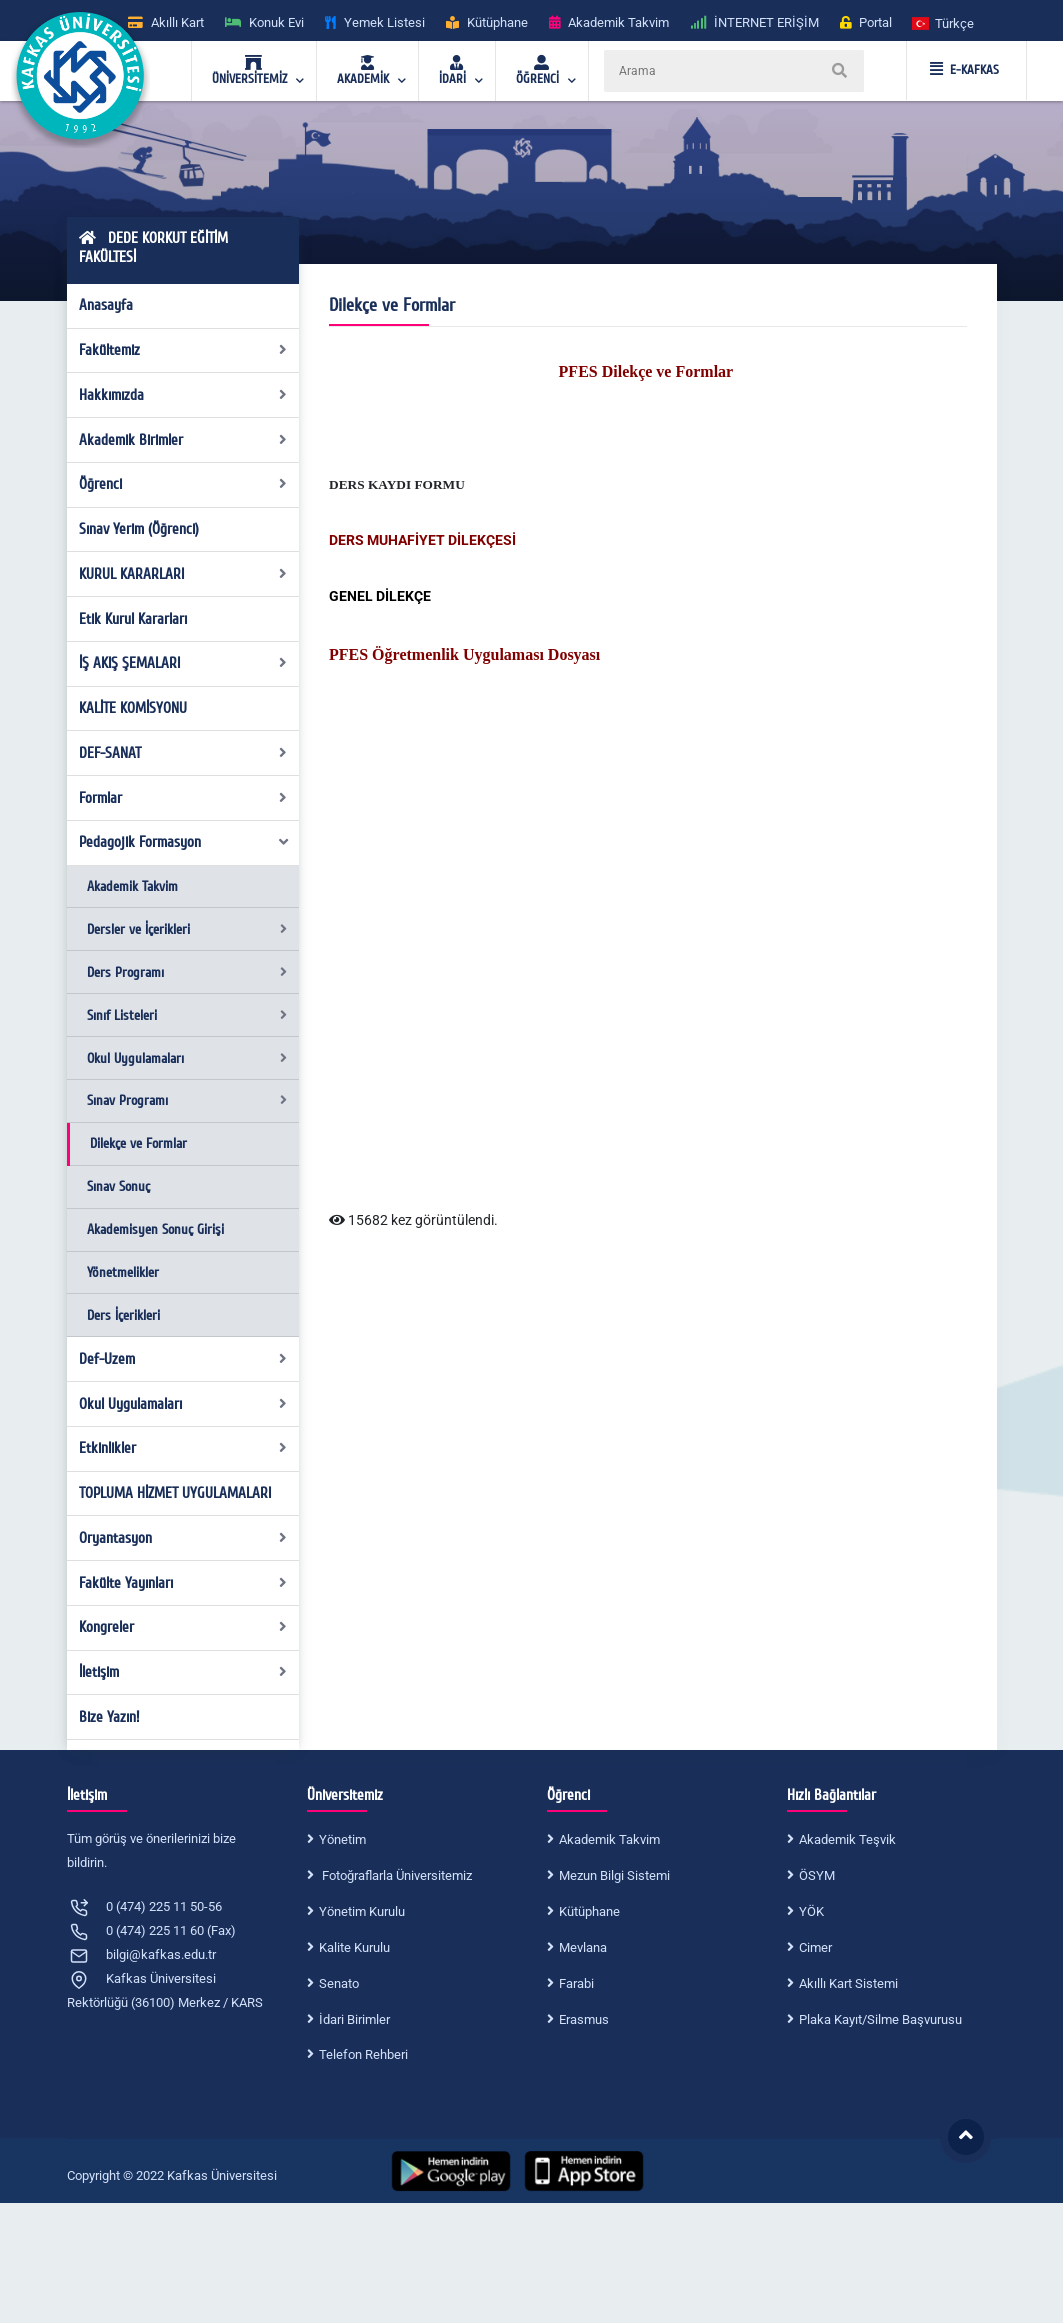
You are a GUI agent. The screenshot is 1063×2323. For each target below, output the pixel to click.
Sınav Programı (187, 1100)
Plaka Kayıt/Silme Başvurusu (880, 2019)
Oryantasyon (183, 1538)
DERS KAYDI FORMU (397, 484)
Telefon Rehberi (363, 2054)
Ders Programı (187, 972)
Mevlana (583, 1947)
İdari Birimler (354, 2019)
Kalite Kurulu (354, 1947)
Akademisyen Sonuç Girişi (155, 1229)
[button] (944, 22)
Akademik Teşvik (847, 1839)
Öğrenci (183, 484)
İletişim (183, 1672)
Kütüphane (589, 1911)
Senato (339, 1983)
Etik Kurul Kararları (133, 619)
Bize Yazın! (109, 1717)
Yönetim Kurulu (362, 1911)
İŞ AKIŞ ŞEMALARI (183, 663)
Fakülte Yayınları (183, 1583)
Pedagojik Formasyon (184, 842)
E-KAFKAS (964, 70)
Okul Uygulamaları (187, 1058)
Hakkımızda (183, 395)
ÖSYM (817, 1875)
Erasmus (584, 2019)
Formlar (183, 798)
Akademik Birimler (183, 440)
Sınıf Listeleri (187, 1015)
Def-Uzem (183, 1359)
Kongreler (183, 1627)
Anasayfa (106, 305)
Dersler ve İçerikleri (187, 929)
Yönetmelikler (123, 1272)
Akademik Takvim (132, 886)
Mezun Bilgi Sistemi (614, 1875)
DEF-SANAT (183, 753)
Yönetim (342, 1839)
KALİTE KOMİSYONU (133, 708)
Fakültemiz (183, 350)
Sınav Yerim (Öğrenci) (139, 529)
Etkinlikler (183, 1448)
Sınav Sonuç (118, 1186)
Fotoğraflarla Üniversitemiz (395, 1875)
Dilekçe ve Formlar (138, 1143)
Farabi (576, 1983)
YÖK (811, 1911)
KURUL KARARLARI (183, 574)
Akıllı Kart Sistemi (848, 1983)
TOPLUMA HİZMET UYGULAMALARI (175, 1493)
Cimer (815, 1947)
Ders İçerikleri (123, 1315)
